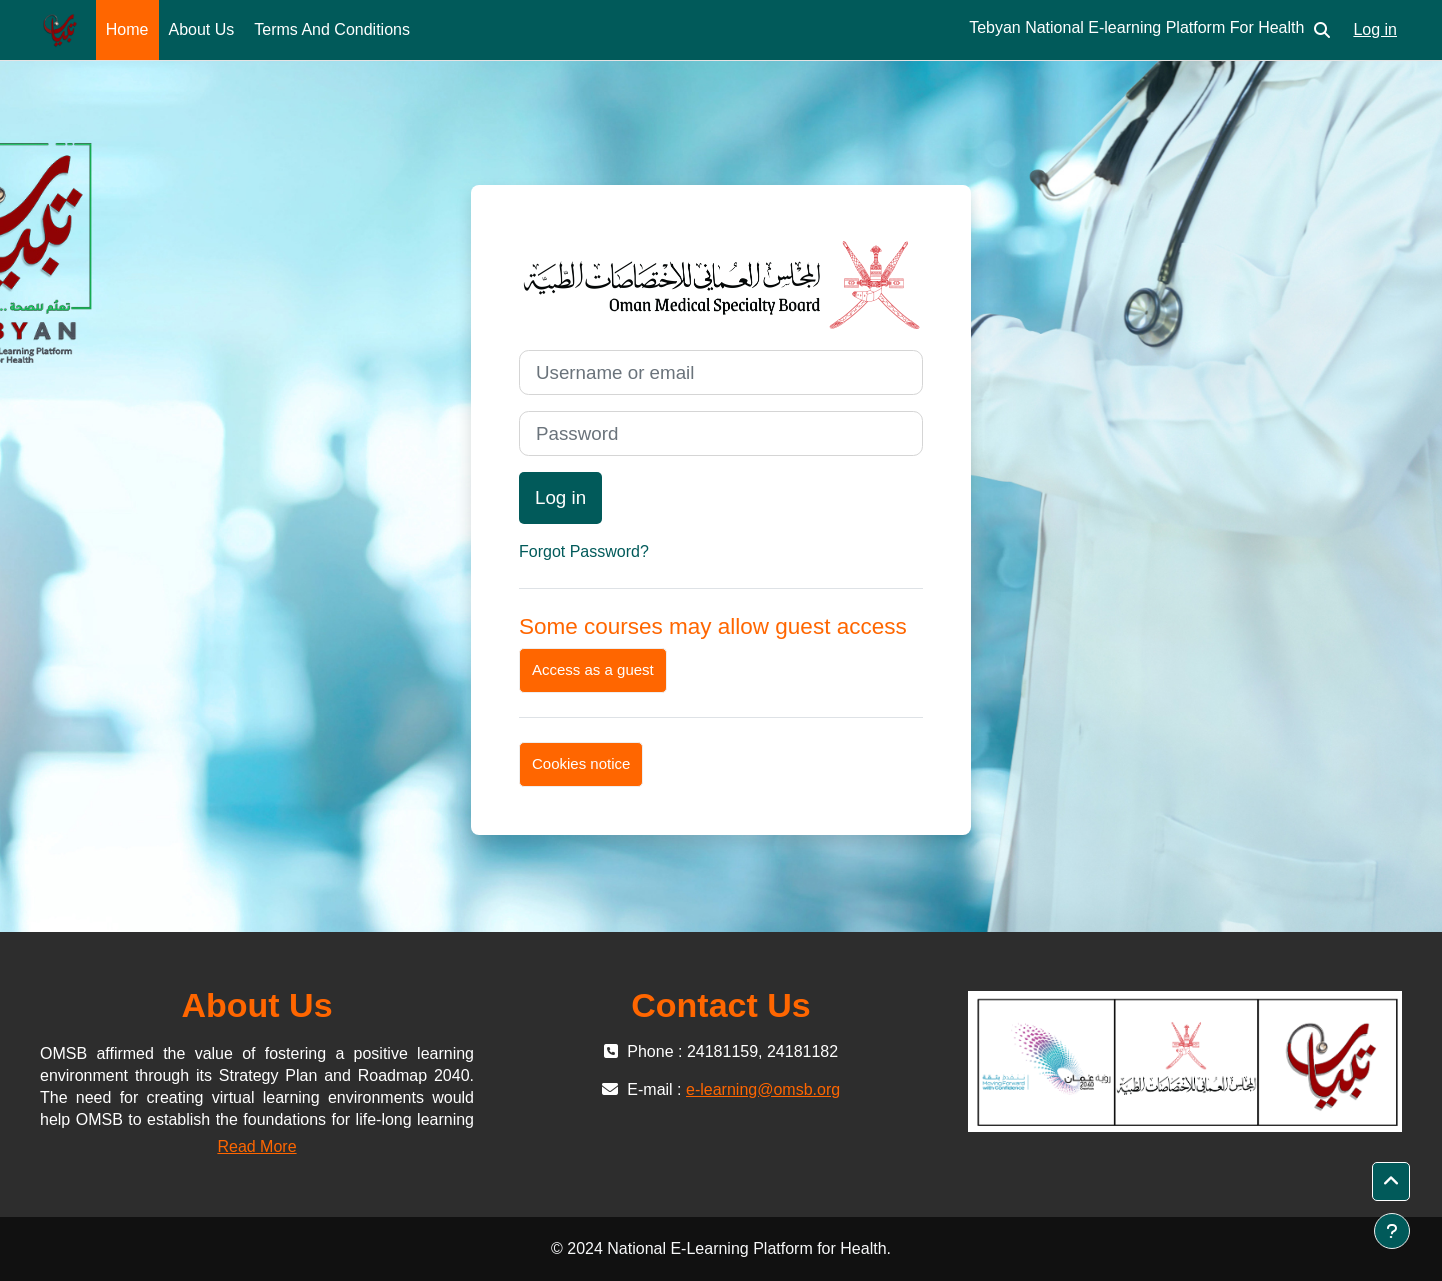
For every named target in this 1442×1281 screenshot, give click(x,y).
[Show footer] (1392, 1231)
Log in (1375, 29)
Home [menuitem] (127, 29)
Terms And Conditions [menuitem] (332, 29)
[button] (1322, 30)
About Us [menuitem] (202, 29)
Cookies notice (581, 763)
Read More (256, 1146)
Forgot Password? (584, 551)
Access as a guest (593, 669)
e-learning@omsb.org (763, 1089)
